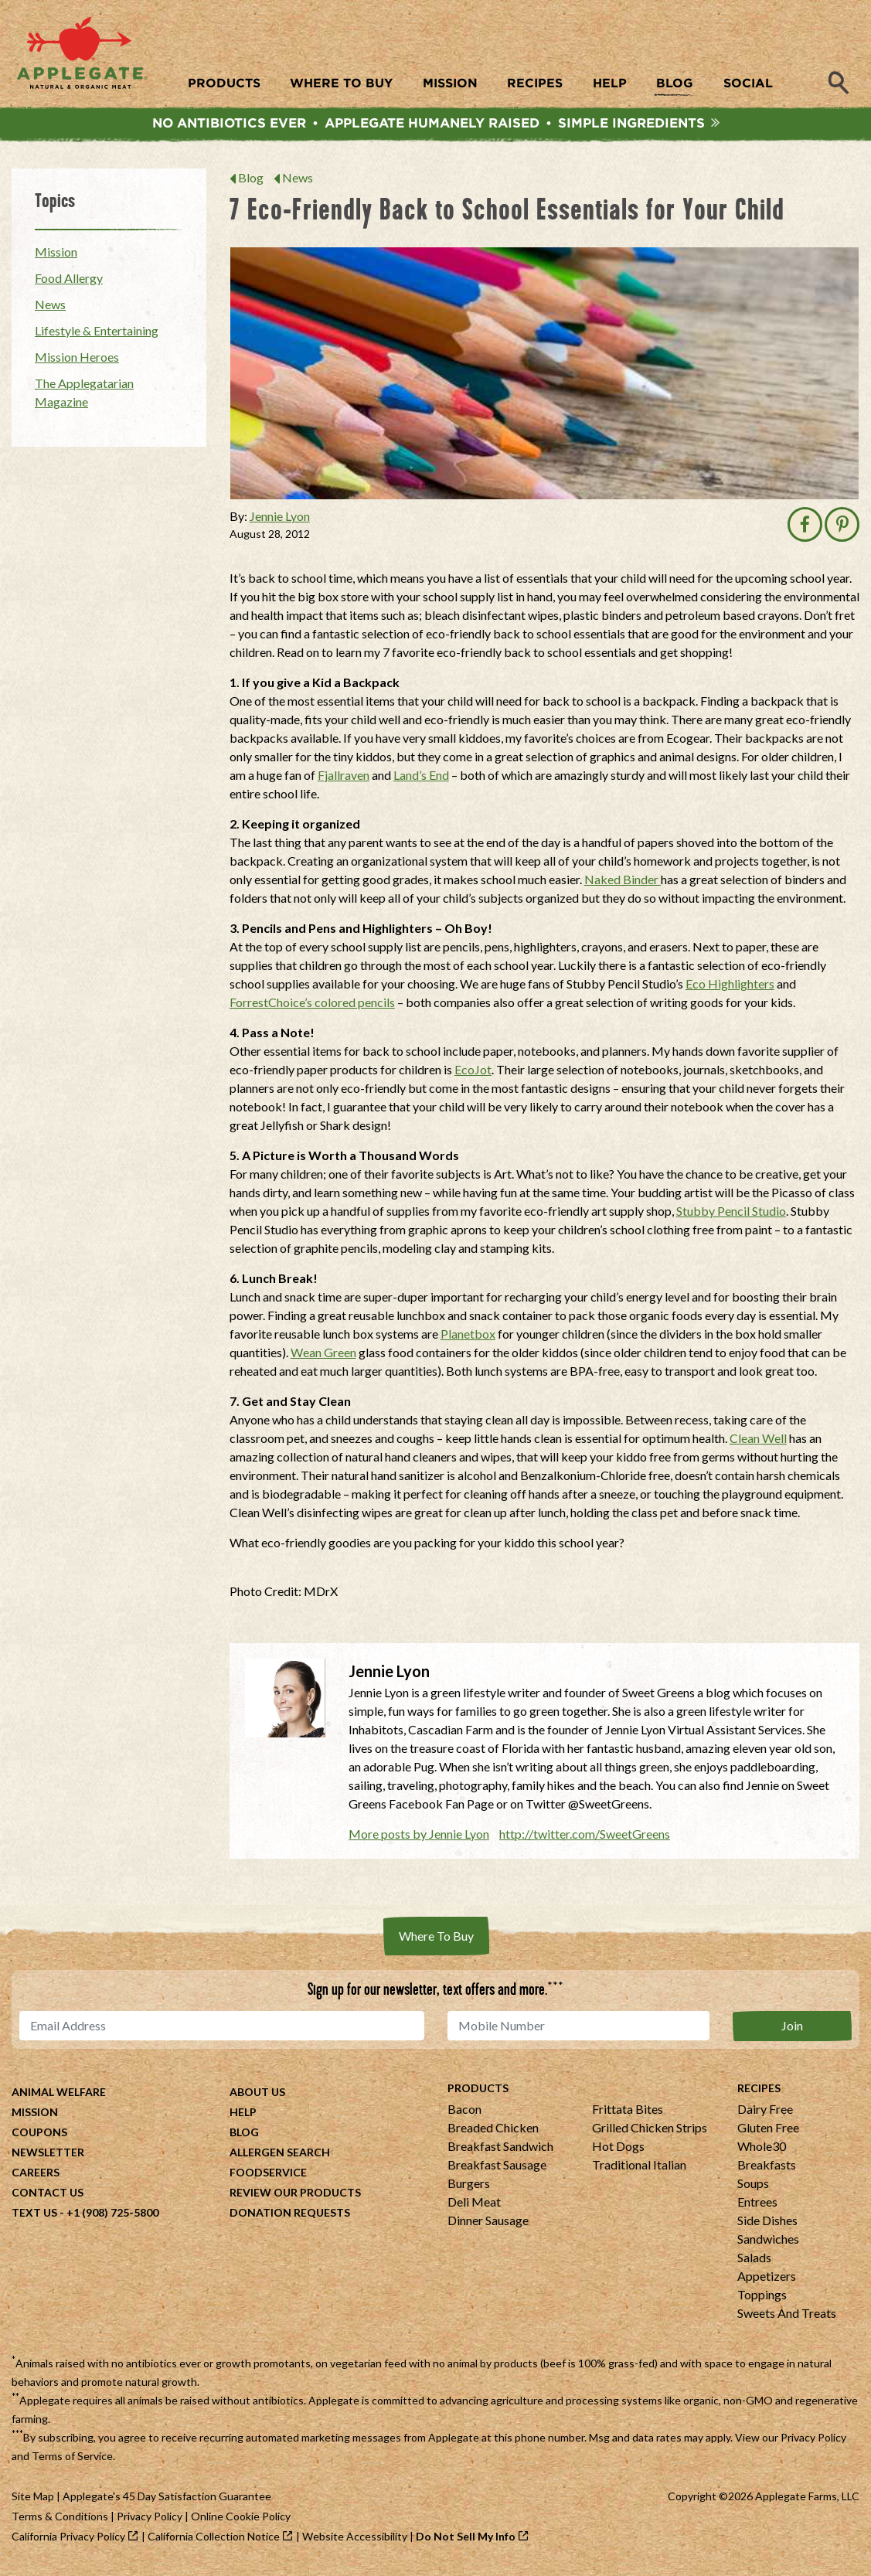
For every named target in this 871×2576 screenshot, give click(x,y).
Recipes (759, 2092)
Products (478, 2092)
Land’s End (421, 779)
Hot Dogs (618, 2150)
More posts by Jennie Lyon (419, 1838)
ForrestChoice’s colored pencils (312, 1006)
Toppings (762, 2299)
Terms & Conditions (60, 2520)
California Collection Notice (214, 2540)
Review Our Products (295, 2196)
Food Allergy (69, 282)
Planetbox (468, 1338)
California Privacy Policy (68, 2540)
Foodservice (268, 2176)
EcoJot (473, 1074)
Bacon (464, 2113)
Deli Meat (474, 2206)
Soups (753, 2187)
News (297, 182)
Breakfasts (766, 2169)
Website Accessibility (354, 2540)
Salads (754, 2261)
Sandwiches (768, 2243)
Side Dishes (767, 2224)
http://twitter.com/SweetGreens (584, 1838)
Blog (251, 182)
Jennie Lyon (280, 520)
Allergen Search (280, 2156)
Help (243, 2116)
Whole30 (761, 2150)
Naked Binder (622, 883)
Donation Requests (290, 2217)
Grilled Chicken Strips (649, 2132)
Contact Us (47, 2196)
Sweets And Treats (786, 2317)
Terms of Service (72, 2460)
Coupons (39, 2136)
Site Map (33, 2500)
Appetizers (766, 2280)
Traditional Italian (639, 2169)
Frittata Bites (627, 2113)
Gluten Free (768, 2132)
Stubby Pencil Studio (731, 1215)
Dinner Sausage (488, 2224)
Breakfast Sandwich (500, 2150)
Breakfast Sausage (496, 2169)
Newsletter (48, 2156)
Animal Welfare (59, 2096)
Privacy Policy (813, 2441)
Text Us (34, 2217)
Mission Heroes (77, 361)
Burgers (468, 2187)
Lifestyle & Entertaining (96, 335)
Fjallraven (343, 779)
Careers (36, 2176)
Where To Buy (436, 1940)
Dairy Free (765, 2113)
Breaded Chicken (493, 2132)
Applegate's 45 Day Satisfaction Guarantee (167, 2500)
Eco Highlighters (730, 988)
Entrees (757, 2206)
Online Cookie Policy (241, 2520)
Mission (56, 256)
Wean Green (323, 1356)
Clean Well (758, 1442)
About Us (257, 2096)
